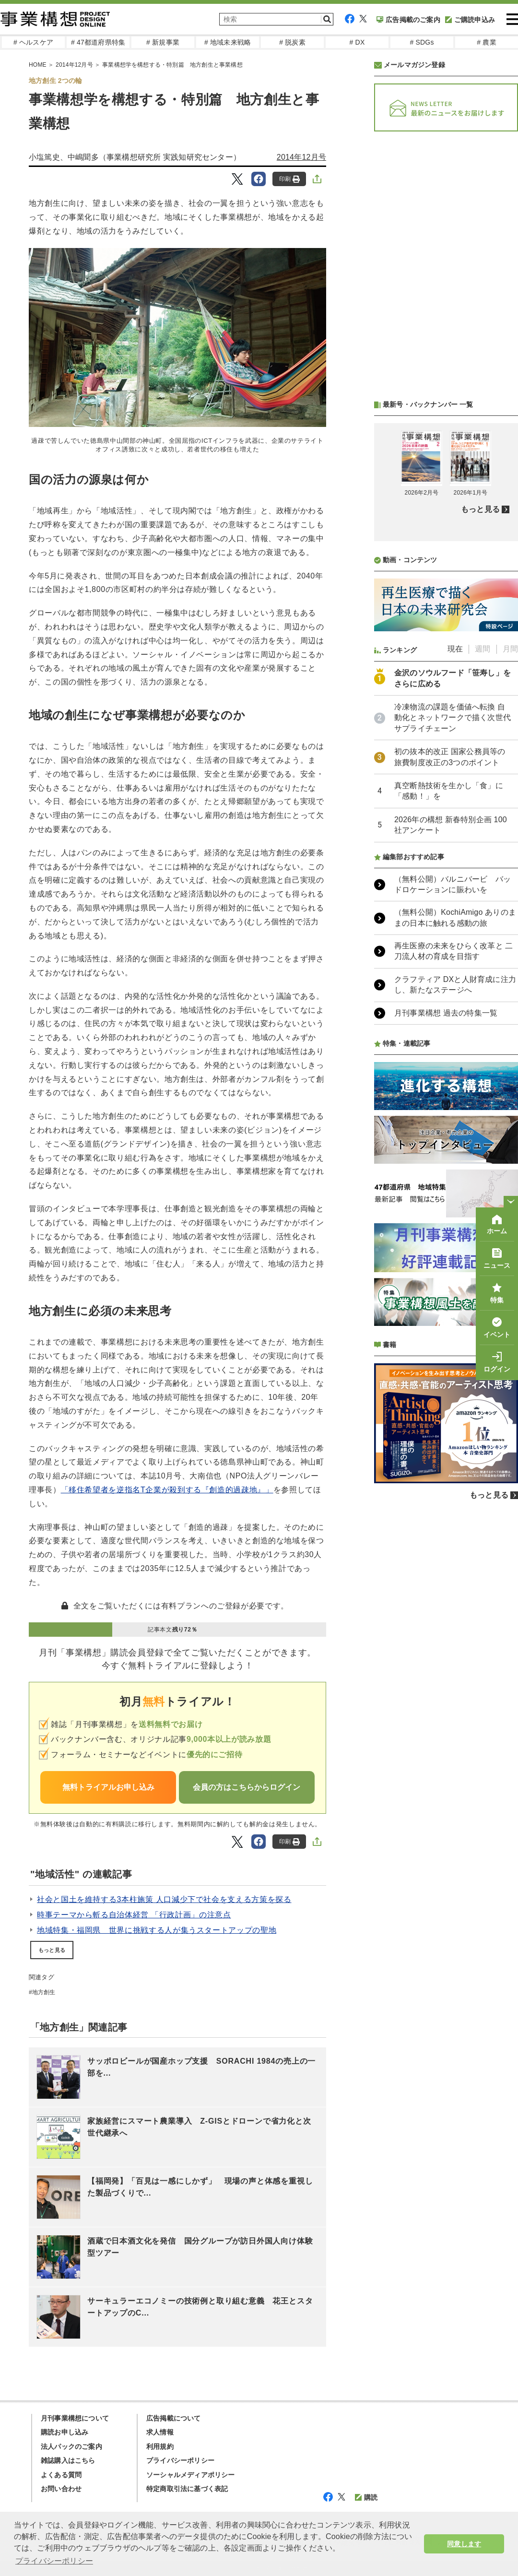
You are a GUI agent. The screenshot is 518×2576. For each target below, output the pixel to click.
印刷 (289, 179)
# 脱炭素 (292, 42)
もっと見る (51, 1950)
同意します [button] (464, 2544)
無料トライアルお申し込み (108, 1787)
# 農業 (486, 42)
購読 (366, 2497)
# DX (357, 42)
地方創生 (44, 1992)
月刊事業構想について (75, 2418)
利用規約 (160, 2446)
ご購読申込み (470, 19)
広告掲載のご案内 (408, 19)
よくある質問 (61, 2474)
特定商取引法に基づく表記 (187, 2488)
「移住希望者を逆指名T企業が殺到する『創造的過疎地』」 (167, 1490)
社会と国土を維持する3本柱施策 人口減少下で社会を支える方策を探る (164, 1899)
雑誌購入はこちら (68, 2460)
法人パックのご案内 (71, 2446)
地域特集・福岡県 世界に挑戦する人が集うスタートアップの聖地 (156, 1930)
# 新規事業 (162, 42)
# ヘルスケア (33, 42)
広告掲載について (173, 2418)
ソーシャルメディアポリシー (190, 2474)
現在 (455, 649)
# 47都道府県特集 (98, 42)
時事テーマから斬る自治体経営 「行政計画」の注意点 (134, 1915)
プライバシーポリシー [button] (54, 2561)
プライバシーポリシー (180, 2460)
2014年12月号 (301, 157)
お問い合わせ (61, 2488)
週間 (482, 649)
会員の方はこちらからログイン (246, 1787)
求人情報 (160, 2432)
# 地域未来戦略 (227, 42)
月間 (510, 649)
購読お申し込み (64, 2432)
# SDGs (422, 42)
